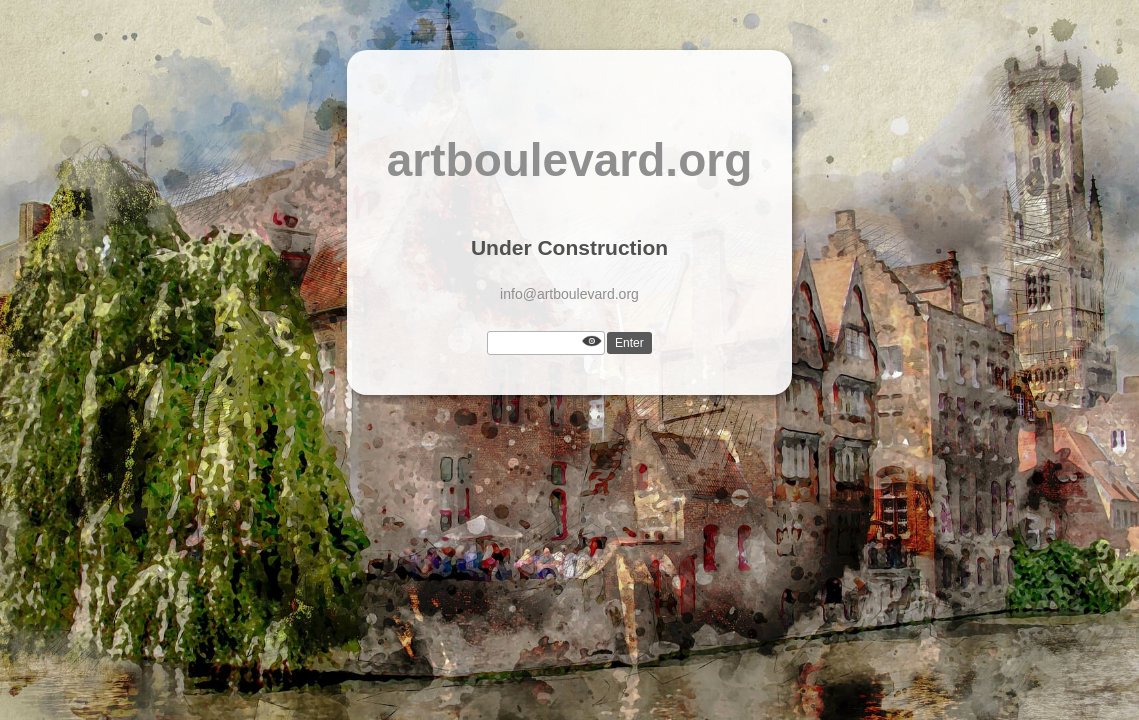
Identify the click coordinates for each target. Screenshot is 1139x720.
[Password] (546, 343)
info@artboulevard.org (569, 294)
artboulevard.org (570, 160)
